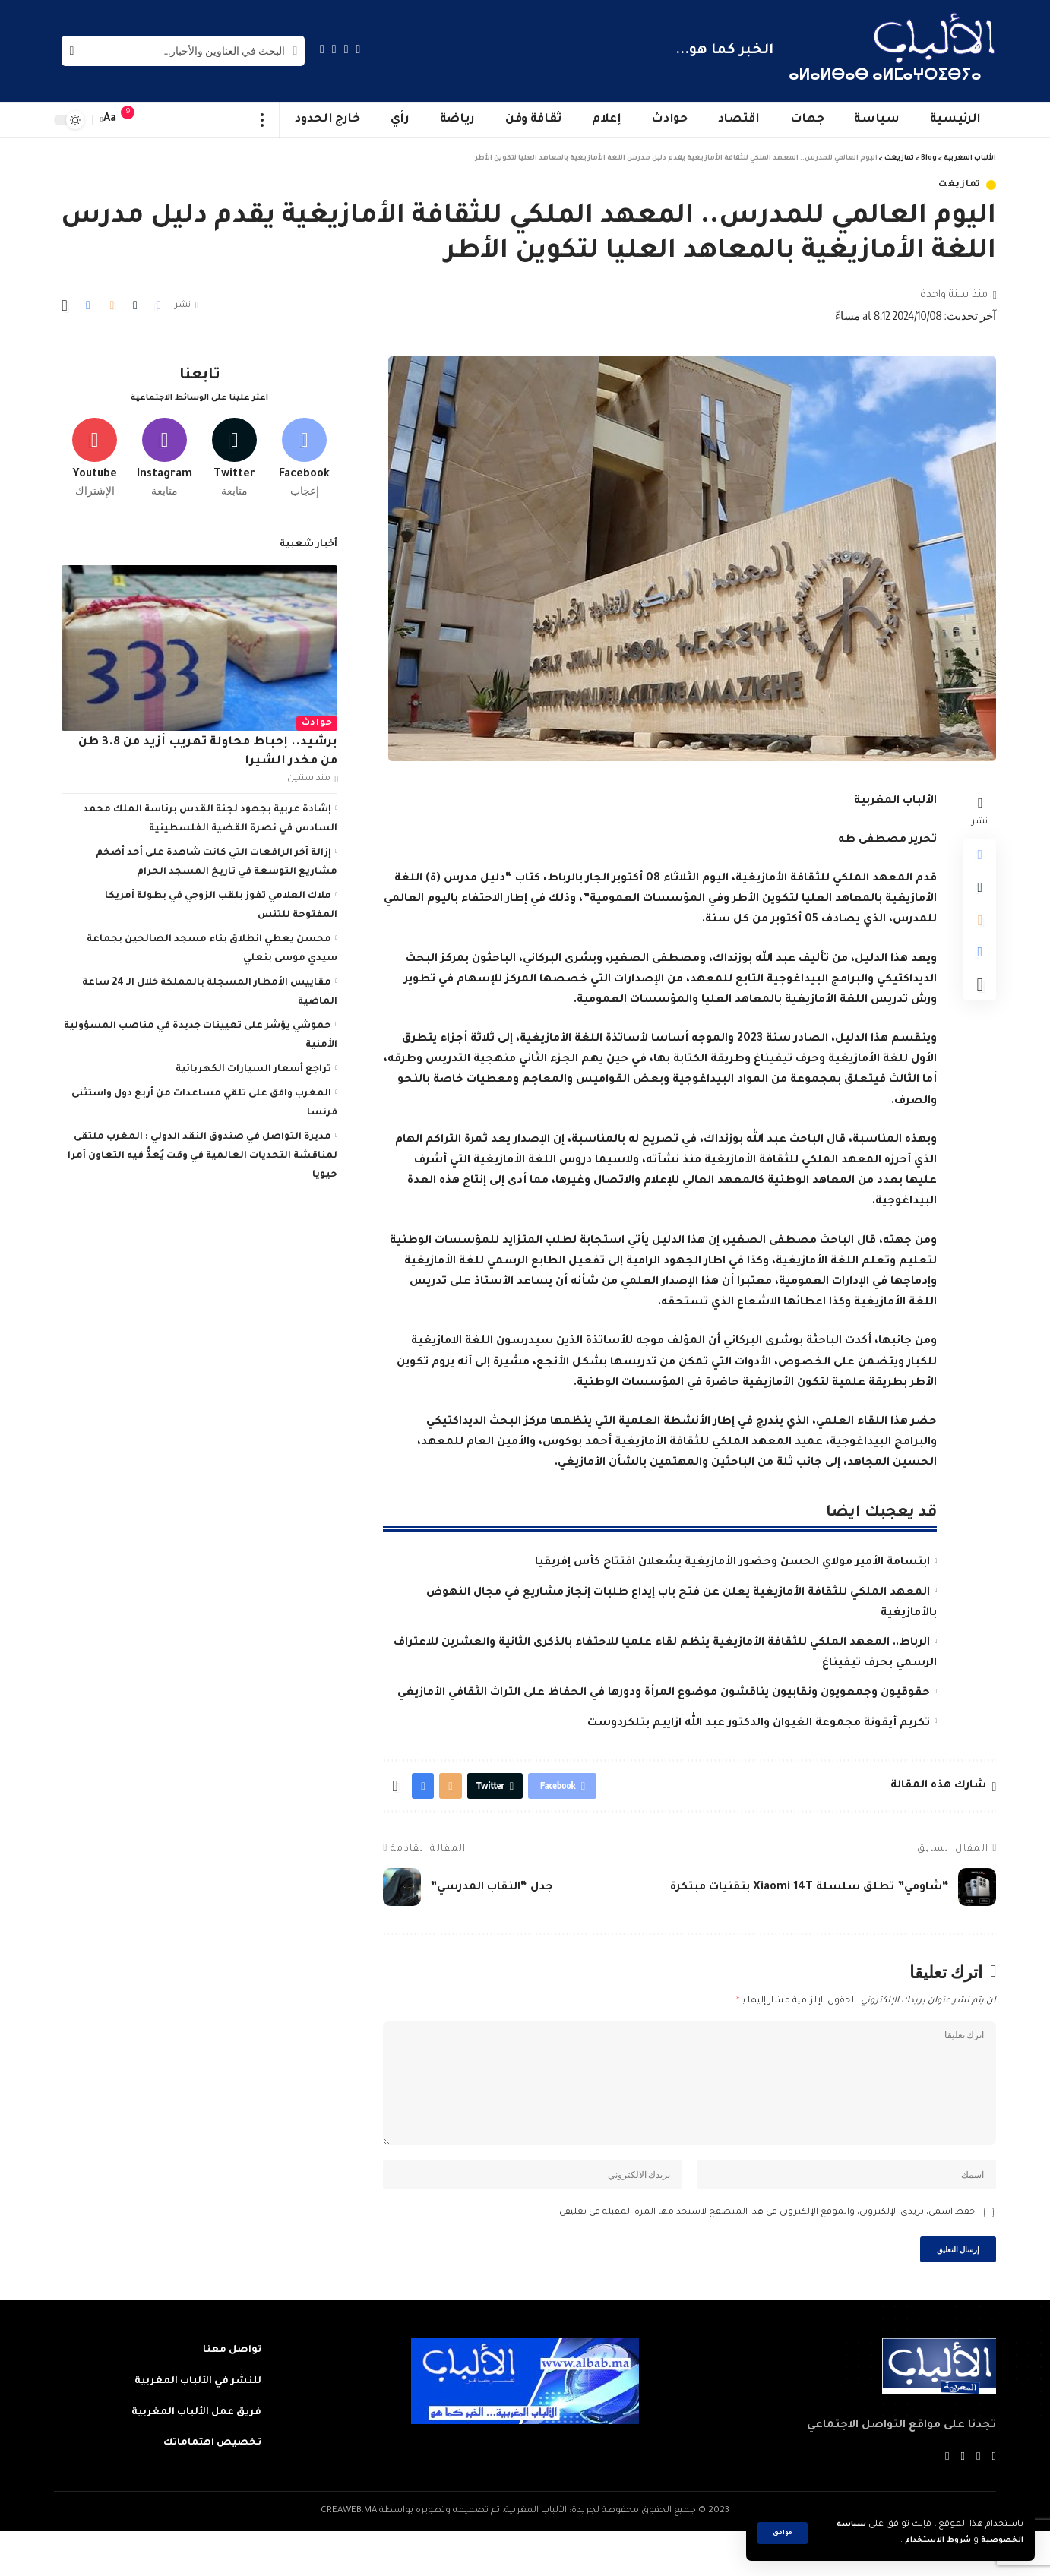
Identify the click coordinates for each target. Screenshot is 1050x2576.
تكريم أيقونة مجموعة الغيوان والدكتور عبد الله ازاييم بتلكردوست (758, 1724)
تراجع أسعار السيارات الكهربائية (253, 1064)
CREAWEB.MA (349, 2556)
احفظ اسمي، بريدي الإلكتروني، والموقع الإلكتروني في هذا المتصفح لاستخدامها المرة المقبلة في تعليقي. (767, 2250)
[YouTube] (334, 49)
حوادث (317, 718)
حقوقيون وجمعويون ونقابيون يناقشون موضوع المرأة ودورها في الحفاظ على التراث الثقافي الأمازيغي (663, 1693)
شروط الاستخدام (923, 2541)
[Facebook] (359, 49)
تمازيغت (959, 185)
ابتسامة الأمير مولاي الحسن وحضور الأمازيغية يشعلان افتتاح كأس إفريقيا (732, 1563)
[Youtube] (95, 450)
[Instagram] (322, 49)
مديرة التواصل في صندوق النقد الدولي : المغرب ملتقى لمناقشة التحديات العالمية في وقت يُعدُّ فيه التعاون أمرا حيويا (202, 1151)
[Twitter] (346, 49)
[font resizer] (110, 119)
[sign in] (158, 120)
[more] (262, 120)
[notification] (135, 120)
